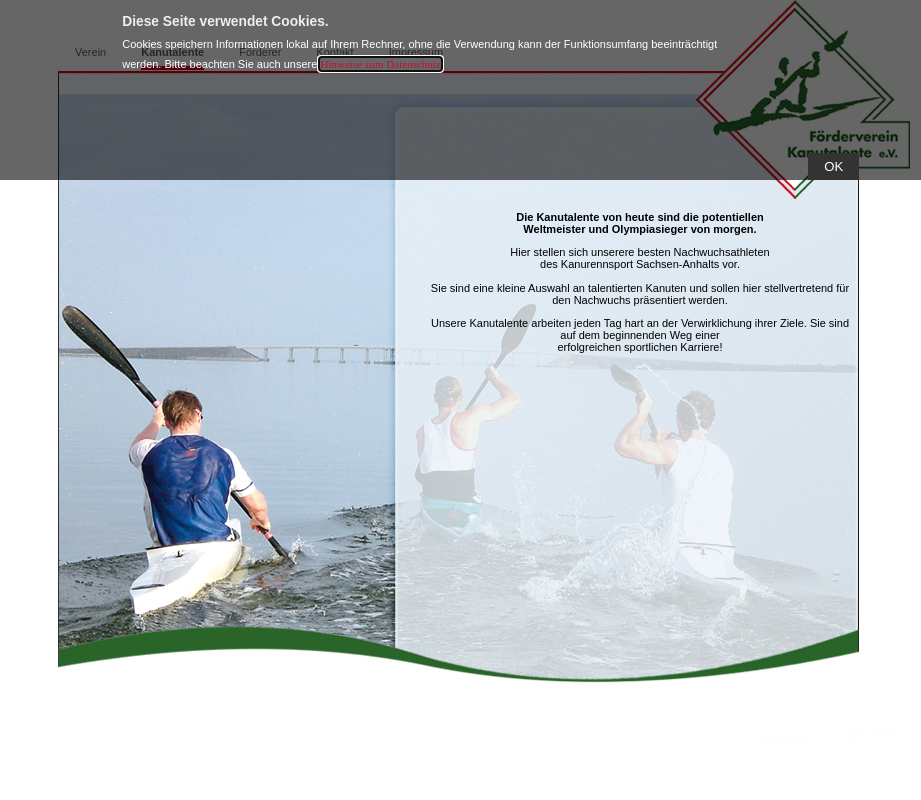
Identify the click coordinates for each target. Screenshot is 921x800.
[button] (833, 166)
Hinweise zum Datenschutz (380, 64)
